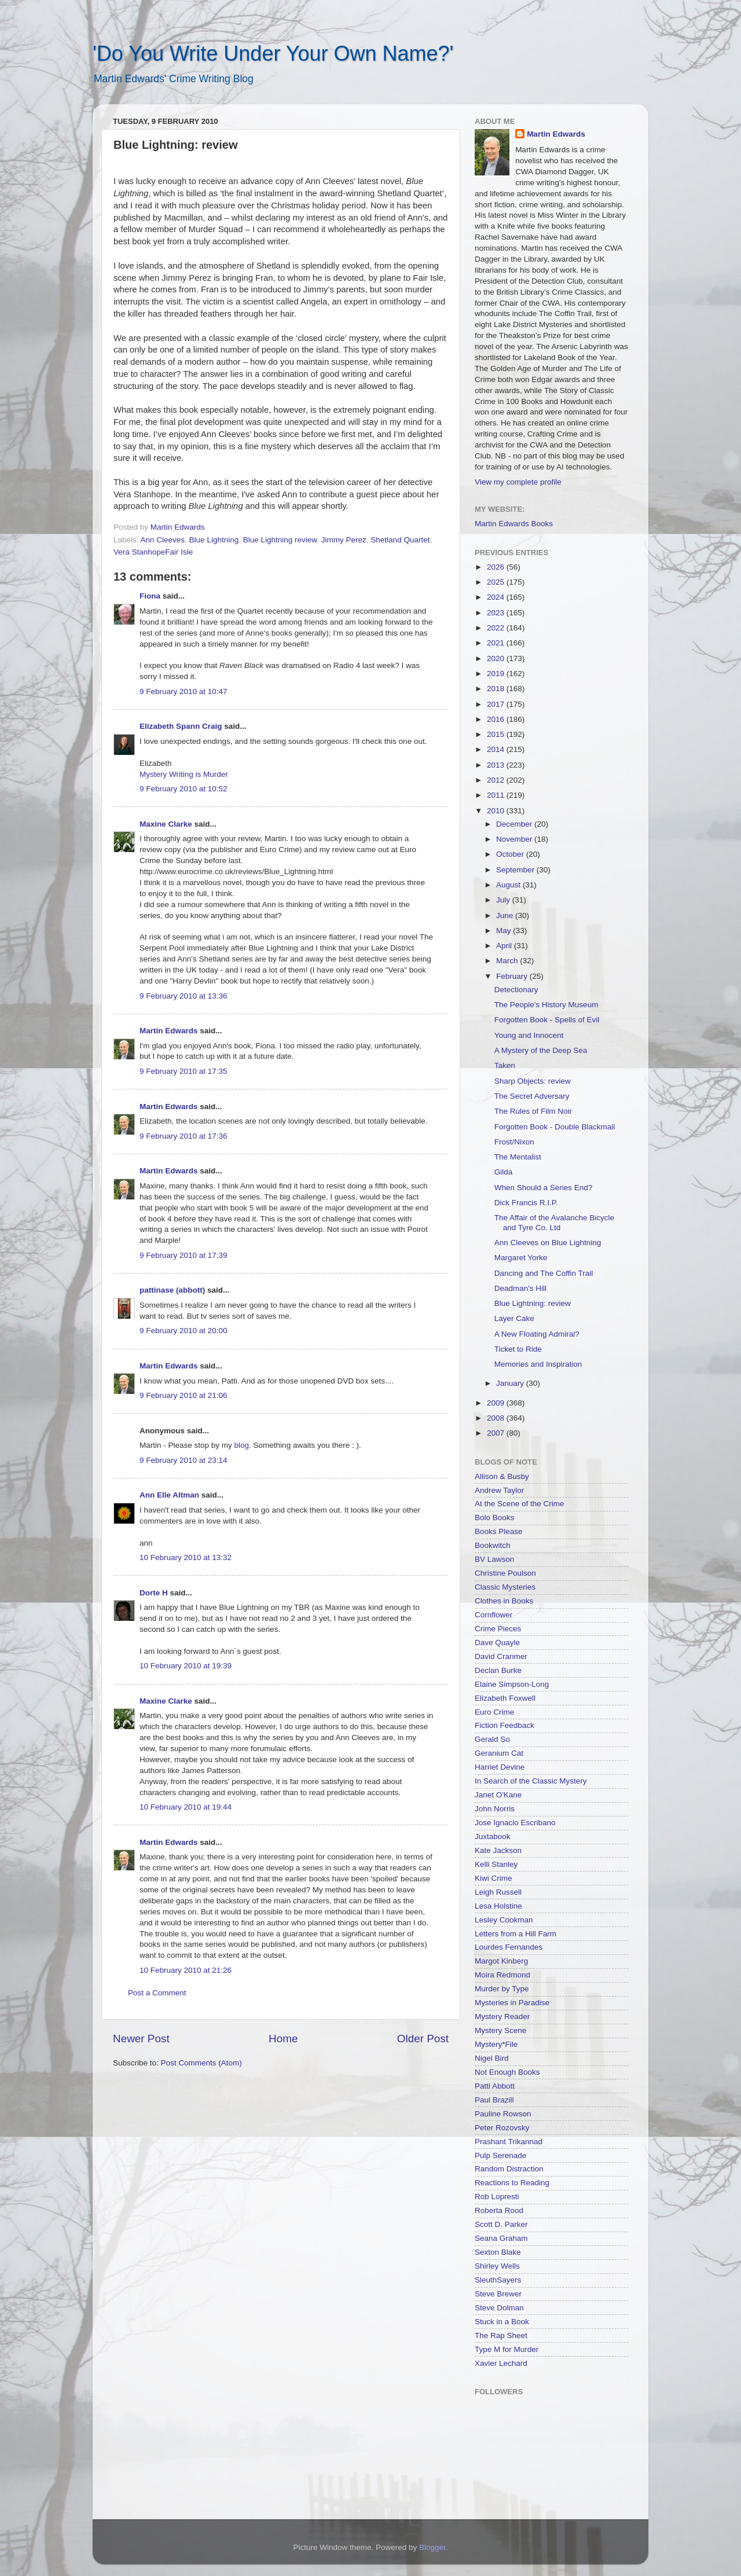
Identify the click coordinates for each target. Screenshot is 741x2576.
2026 (497, 567)
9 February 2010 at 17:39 (184, 1255)
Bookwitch (493, 1545)
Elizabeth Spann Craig (181, 726)
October (511, 854)
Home (283, 2038)
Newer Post (141, 2038)
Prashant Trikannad (508, 2141)
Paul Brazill (494, 2100)
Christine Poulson (505, 1573)
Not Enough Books (507, 2072)
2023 (497, 612)
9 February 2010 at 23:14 (184, 1460)
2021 (497, 643)
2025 (497, 582)
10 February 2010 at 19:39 (186, 1665)
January (511, 1383)
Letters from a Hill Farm (515, 1933)
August (509, 884)
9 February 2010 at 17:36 (184, 1136)
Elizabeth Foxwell (505, 1698)
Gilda (503, 1172)
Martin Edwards (169, 1030)
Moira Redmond (502, 1974)
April (505, 945)
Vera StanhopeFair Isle (153, 552)
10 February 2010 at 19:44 (186, 1807)
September (516, 869)
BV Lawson (494, 1559)
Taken (504, 1065)
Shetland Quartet (400, 539)
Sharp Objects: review (532, 1081)
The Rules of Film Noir (533, 1111)
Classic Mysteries (505, 1587)
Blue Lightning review (280, 539)
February (513, 976)
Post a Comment (157, 1992)
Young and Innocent (529, 1035)
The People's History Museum (546, 1004)
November (515, 839)
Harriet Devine (499, 1767)
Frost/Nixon (514, 1141)
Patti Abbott (495, 2086)
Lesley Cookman (504, 1920)
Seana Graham (501, 2238)
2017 (497, 704)
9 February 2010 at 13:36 (184, 996)
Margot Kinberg (501, 1961)
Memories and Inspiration (538, 1364)
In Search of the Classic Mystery (531, 1781)
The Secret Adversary (532, 1096)
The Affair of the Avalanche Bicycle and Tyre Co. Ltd (554, 1222)
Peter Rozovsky (502, 2127)
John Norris (495, 1808)
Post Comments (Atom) (201, 2062)
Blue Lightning (214, 539)
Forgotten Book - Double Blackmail (554, 1126)
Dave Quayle (497, 1642)
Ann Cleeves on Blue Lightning (547, 1242)
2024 (497, 597)
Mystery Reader (502, 2016)
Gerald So (492, 1739)
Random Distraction (509, 2168)
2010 (497, 810)
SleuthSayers (498, 2280)
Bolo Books (494, 1517)
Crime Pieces (498, 1628)
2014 (497, 749)
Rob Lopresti (497, 2196)
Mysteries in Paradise (512, 2002)
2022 (497, 627)
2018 (497, 688)
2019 (497, 673)
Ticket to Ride (518, 1349)
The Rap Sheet (501, 2335)
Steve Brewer (498, 2293)
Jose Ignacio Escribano (515, 1822)
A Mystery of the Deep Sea (541, 1050)
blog (242, 1445)
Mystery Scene (500, 2030)
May (504, 930)
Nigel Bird (492, 2058)
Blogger (432, 2547)
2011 (497, 795)
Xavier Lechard (501, 2363)
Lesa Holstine (498, 1906)
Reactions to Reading (512, 2182)
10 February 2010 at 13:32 (186, 1557)
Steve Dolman (499, 2307)
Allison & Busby (502, 1476)
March (508, 960)
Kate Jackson (498, 1850)
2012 (497, 780)
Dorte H (154, 1592)
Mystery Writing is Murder (184, 774)
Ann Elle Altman (169, 1495)
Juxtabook (493, 1836)
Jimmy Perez (343, 539)
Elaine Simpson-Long (512, 1684)
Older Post (423, 2038)
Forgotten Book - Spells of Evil (547, 1019)
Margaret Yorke (521, 1257)
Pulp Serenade (500, 2155)
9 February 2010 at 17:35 (184, 1071)
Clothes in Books (504, 1601)
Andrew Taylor (499, 1490)
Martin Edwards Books (514, 523)
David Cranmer (501, 1656)
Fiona (150, 596)
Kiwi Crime (493, 1878)
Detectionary (516, 989)
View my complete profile (518, 482)
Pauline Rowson (503, 2113)
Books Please (499, 1531)
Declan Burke (498, 1670)
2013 (497, 765)
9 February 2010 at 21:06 (184, 1395)
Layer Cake (514, 1318)
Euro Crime (494, 1712)
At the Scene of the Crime (519, 1503)
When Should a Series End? (543, 1187)
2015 (497, 734)
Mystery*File (496, 2044)
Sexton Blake (498, 2252)
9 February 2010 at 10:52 (184, 788)
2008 (497, 1418)
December (515, 824)
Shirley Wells (497, 2266)
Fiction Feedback (504, 1725)
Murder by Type (502, 1988)
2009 (497, 1403)
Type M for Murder (506, 2349)
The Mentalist (517, 1157)
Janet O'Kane (498, 1794)
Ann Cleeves (163, 539)
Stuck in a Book (502, 2321)
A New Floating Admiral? (536, 1334)
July (504, 900)
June (505, 915)
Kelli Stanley (496, 1864)
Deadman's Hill (520, 1288)
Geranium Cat (499, 1753)
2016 (497, 719)
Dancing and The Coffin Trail (543, 1273)
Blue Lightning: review (532, 1303)
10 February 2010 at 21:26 (186, 1970)
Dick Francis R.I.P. (526, 1202)
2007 (497, 1433)
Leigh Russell (498, 1892)
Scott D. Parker (501, 2224)
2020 (497, 658)
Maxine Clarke (166, 824)
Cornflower (493, 1614)
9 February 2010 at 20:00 (184, 1330)
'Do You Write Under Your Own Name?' (273, 53)
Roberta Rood (499, 2210)
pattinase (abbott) (172, 1290)
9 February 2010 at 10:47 (184, 691)
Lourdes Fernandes (508, 1947)
